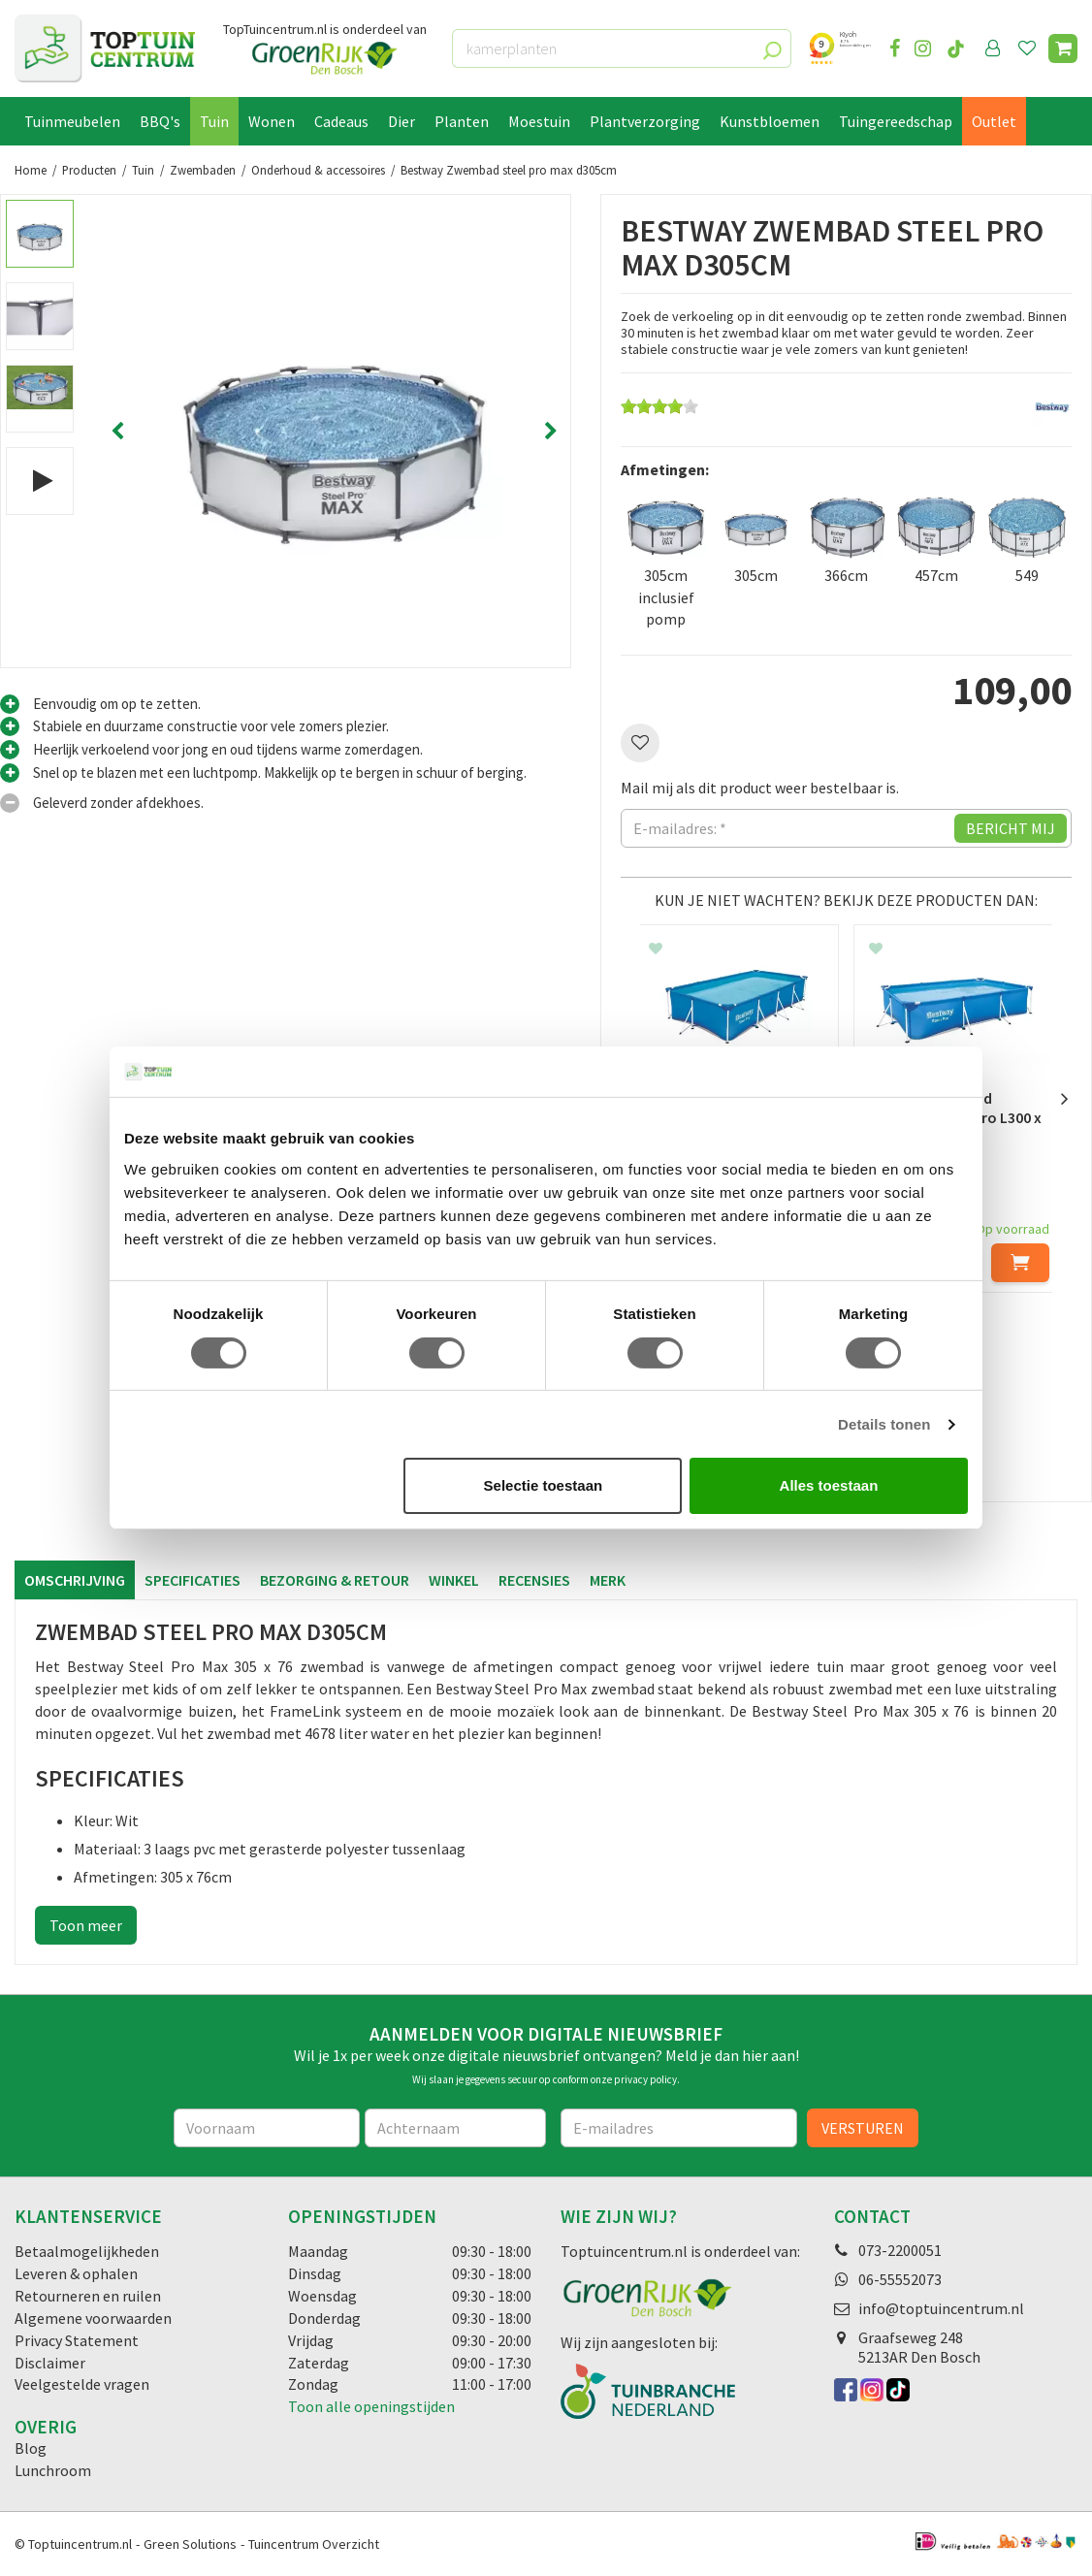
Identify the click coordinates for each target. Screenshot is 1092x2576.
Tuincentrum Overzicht (313, 2544)
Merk (608, 1580)
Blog (31, 2448)
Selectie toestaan (543, 1485)
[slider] (659, 406)
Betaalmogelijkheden (87, 2251)
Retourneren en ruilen (88, 2295)
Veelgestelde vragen (82, 2384)
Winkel (454, 1580)
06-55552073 (900, 2279)
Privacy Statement (77, 2340)
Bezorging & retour (334, 1580)
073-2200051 (900, 2250)
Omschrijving (74, 1580)
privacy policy (645, 2079)
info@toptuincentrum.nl (941, 2308)
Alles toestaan (829, 1485)
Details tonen (884, 1424)
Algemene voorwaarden (93, 2318)
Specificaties (193, 1580)
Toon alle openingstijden (371, 2406)
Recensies (534, 1580)
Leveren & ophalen (76, 2273)
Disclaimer (50, 2362)
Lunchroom (53, 2470)
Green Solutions (190, 2544)
